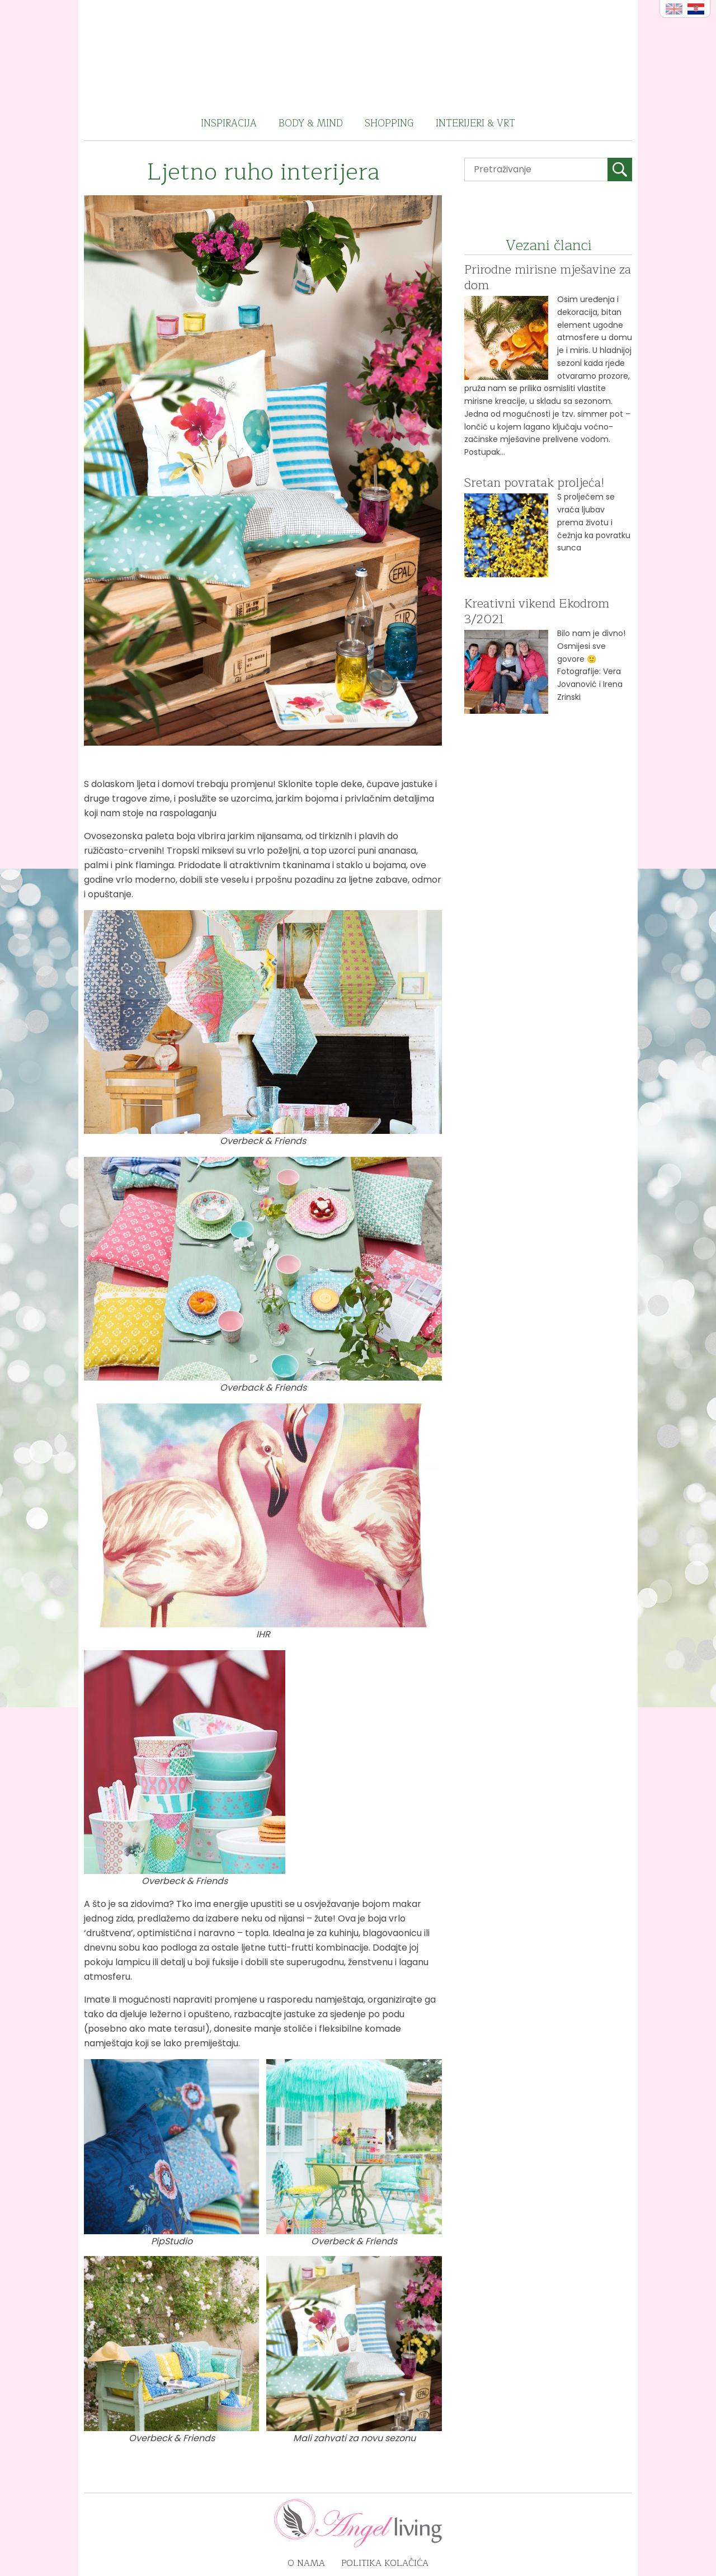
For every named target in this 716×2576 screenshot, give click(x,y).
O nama (306, 2563)
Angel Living (358, 53)
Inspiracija (229, 123)
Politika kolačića (384, 2563)
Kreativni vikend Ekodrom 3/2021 (536, 611)
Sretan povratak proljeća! (534, 483)
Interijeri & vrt (475, 123)
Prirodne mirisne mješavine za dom (547, 277)
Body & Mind (311, 123)
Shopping (389, 123)
